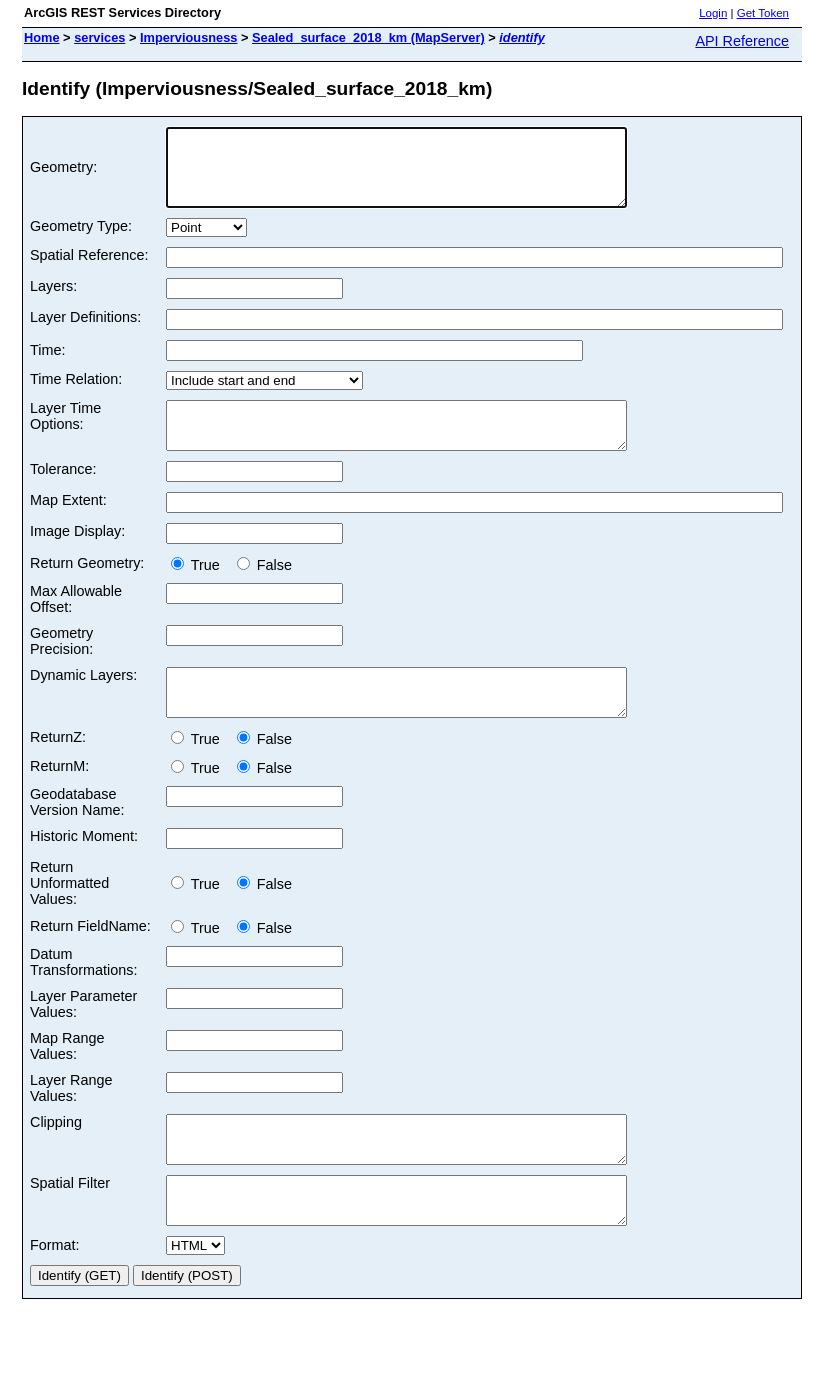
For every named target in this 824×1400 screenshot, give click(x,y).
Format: (55, 1296)
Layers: (53, 301)
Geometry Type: (81, 241)
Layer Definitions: (85, 332)
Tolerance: (63, 493)
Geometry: (63, 175)
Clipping (56, 1155)
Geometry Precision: (61, 665)
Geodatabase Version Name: (77, 835)
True (199, 589)
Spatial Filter (70, 1225)
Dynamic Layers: (83, 699)
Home (42, 37)
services (99, 37)
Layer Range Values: (71, 1121)
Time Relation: (76, 394)
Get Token (763, 13)
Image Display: (77, 555)
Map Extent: (68, 524)
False (264, 589)
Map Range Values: (67, 1079)
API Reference (742, 41)
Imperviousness (188, 37)
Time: (47, 365)
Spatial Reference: (89, 270)
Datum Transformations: (83, 995)
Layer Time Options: (65, 431)
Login (713, 13)
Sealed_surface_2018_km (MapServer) (368, 37)
